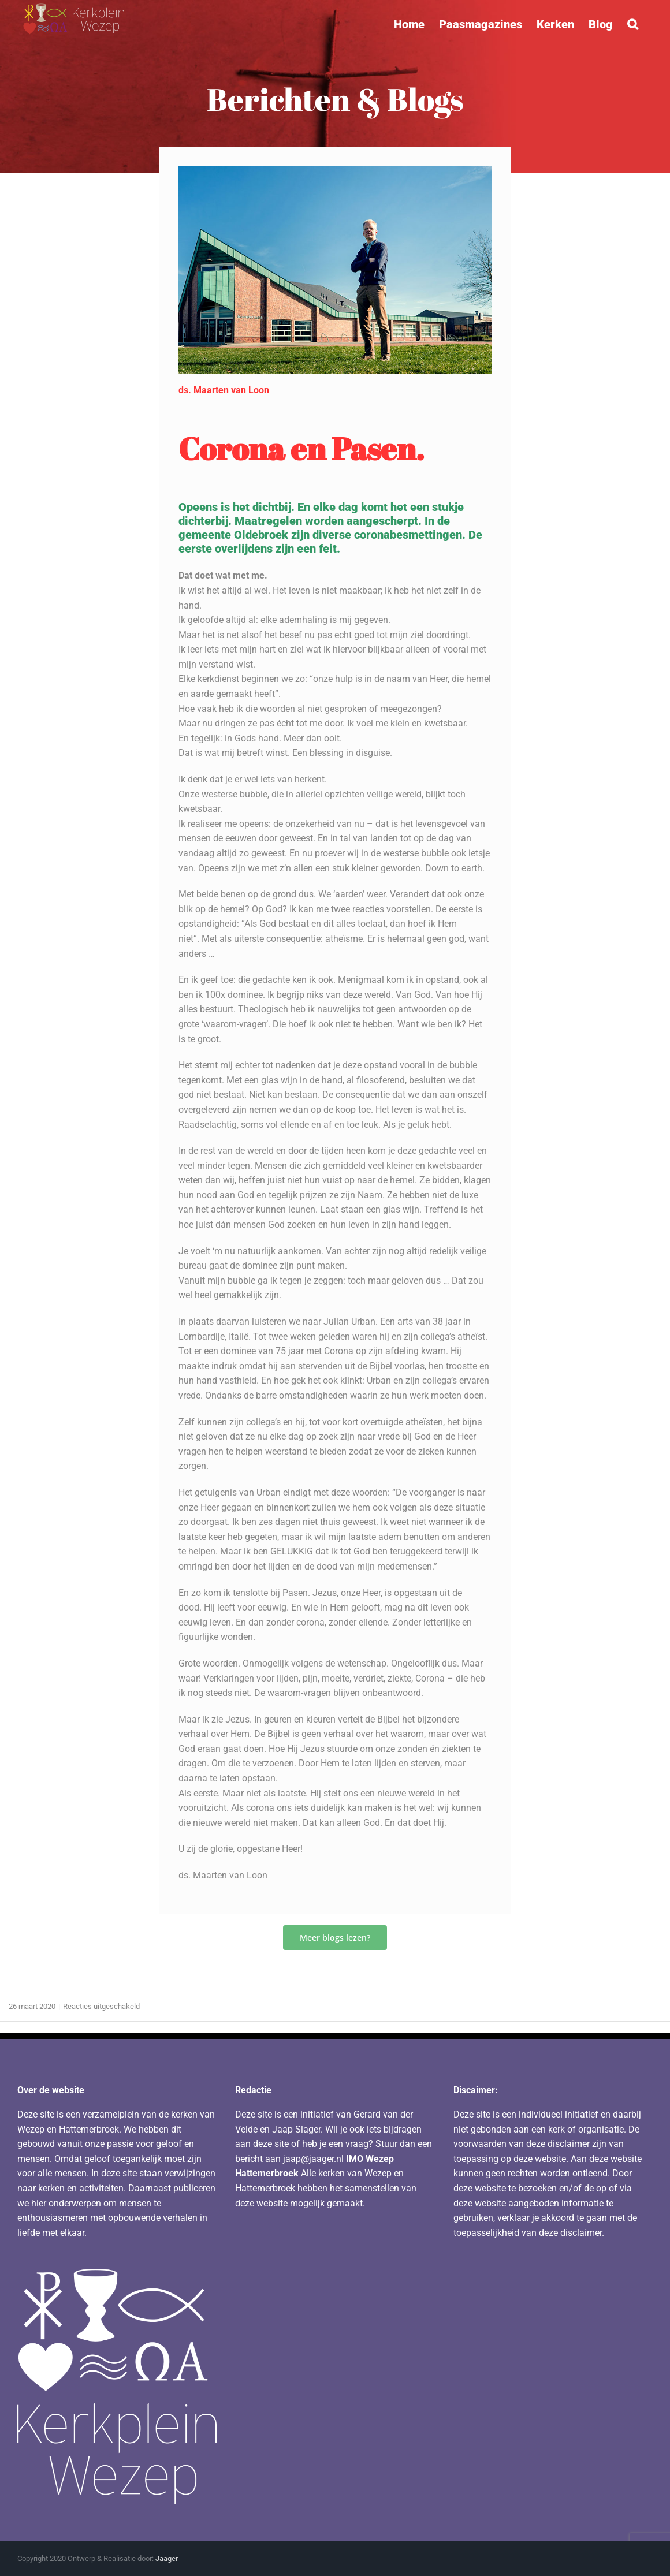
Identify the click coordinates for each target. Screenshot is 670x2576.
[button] (632, 24)
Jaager (166, 2558)
